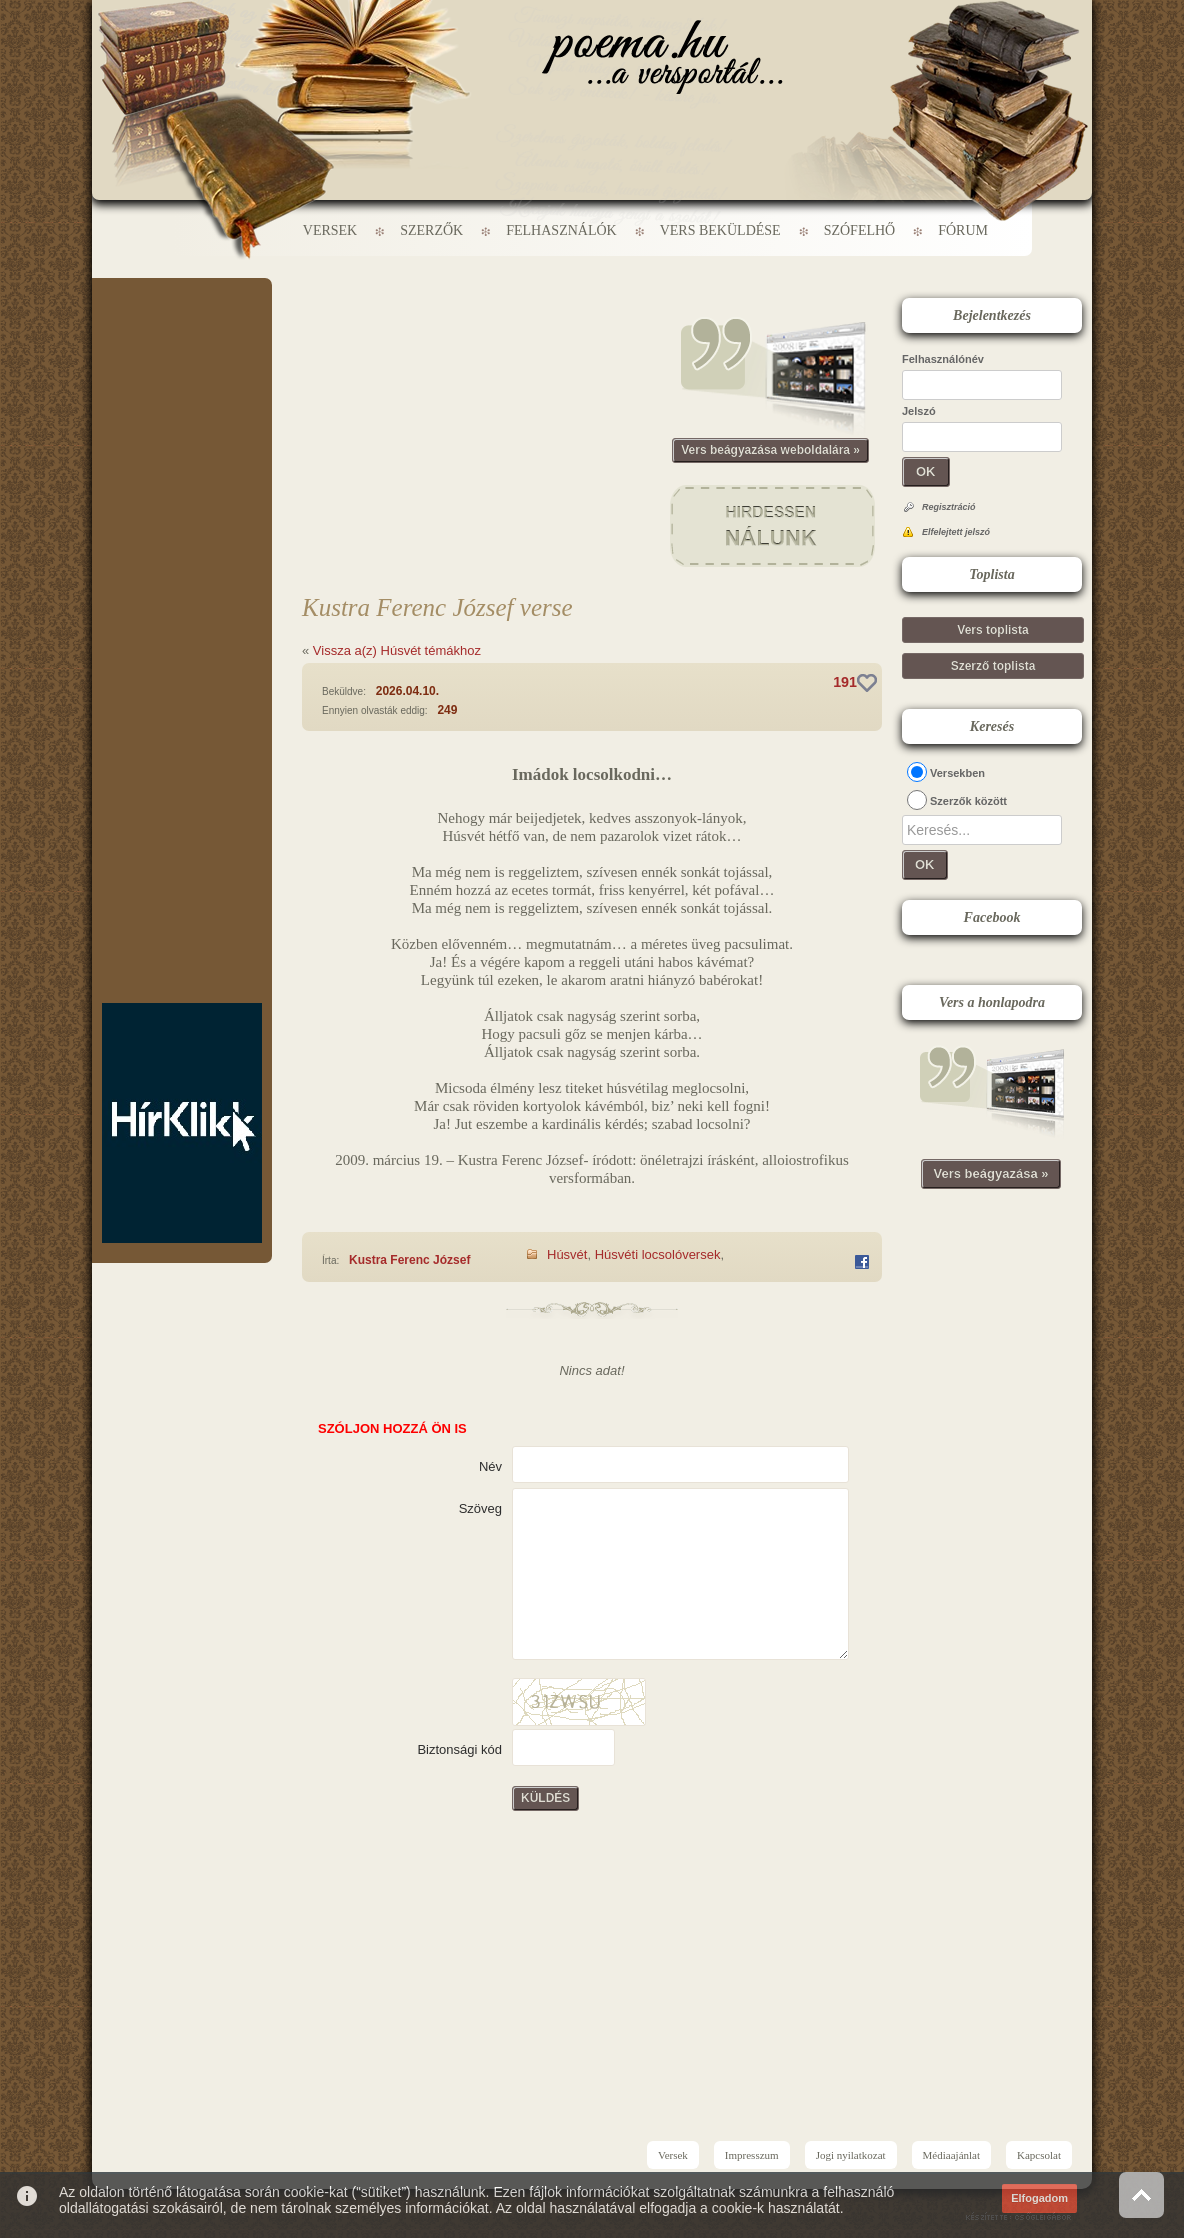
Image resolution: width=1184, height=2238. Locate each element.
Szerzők (431, 230)
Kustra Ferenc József (409, 1260)
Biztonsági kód (459, 1749)
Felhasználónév (943, 359)
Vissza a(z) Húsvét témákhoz (397, 650)
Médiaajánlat (951, 2155)
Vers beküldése (720, 230)
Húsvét (567, 1254)
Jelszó (919, 411)
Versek (330, 230)
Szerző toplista (993, 666)
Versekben (957, 773)
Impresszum (752, 2155)
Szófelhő (860, 230)
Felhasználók (561, 230)
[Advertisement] (182, 338)
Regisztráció (949, 507)
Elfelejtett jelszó (956, 532)
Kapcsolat (1039, 2155)
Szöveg (480, 1508)
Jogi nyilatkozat (851, 2155)
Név (490, 1466)
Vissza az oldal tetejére (1141, 2194)
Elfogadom (1039, 2198)
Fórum (963, 230)
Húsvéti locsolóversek (658, 1254)
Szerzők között (968, 801)
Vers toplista (992, 630)
